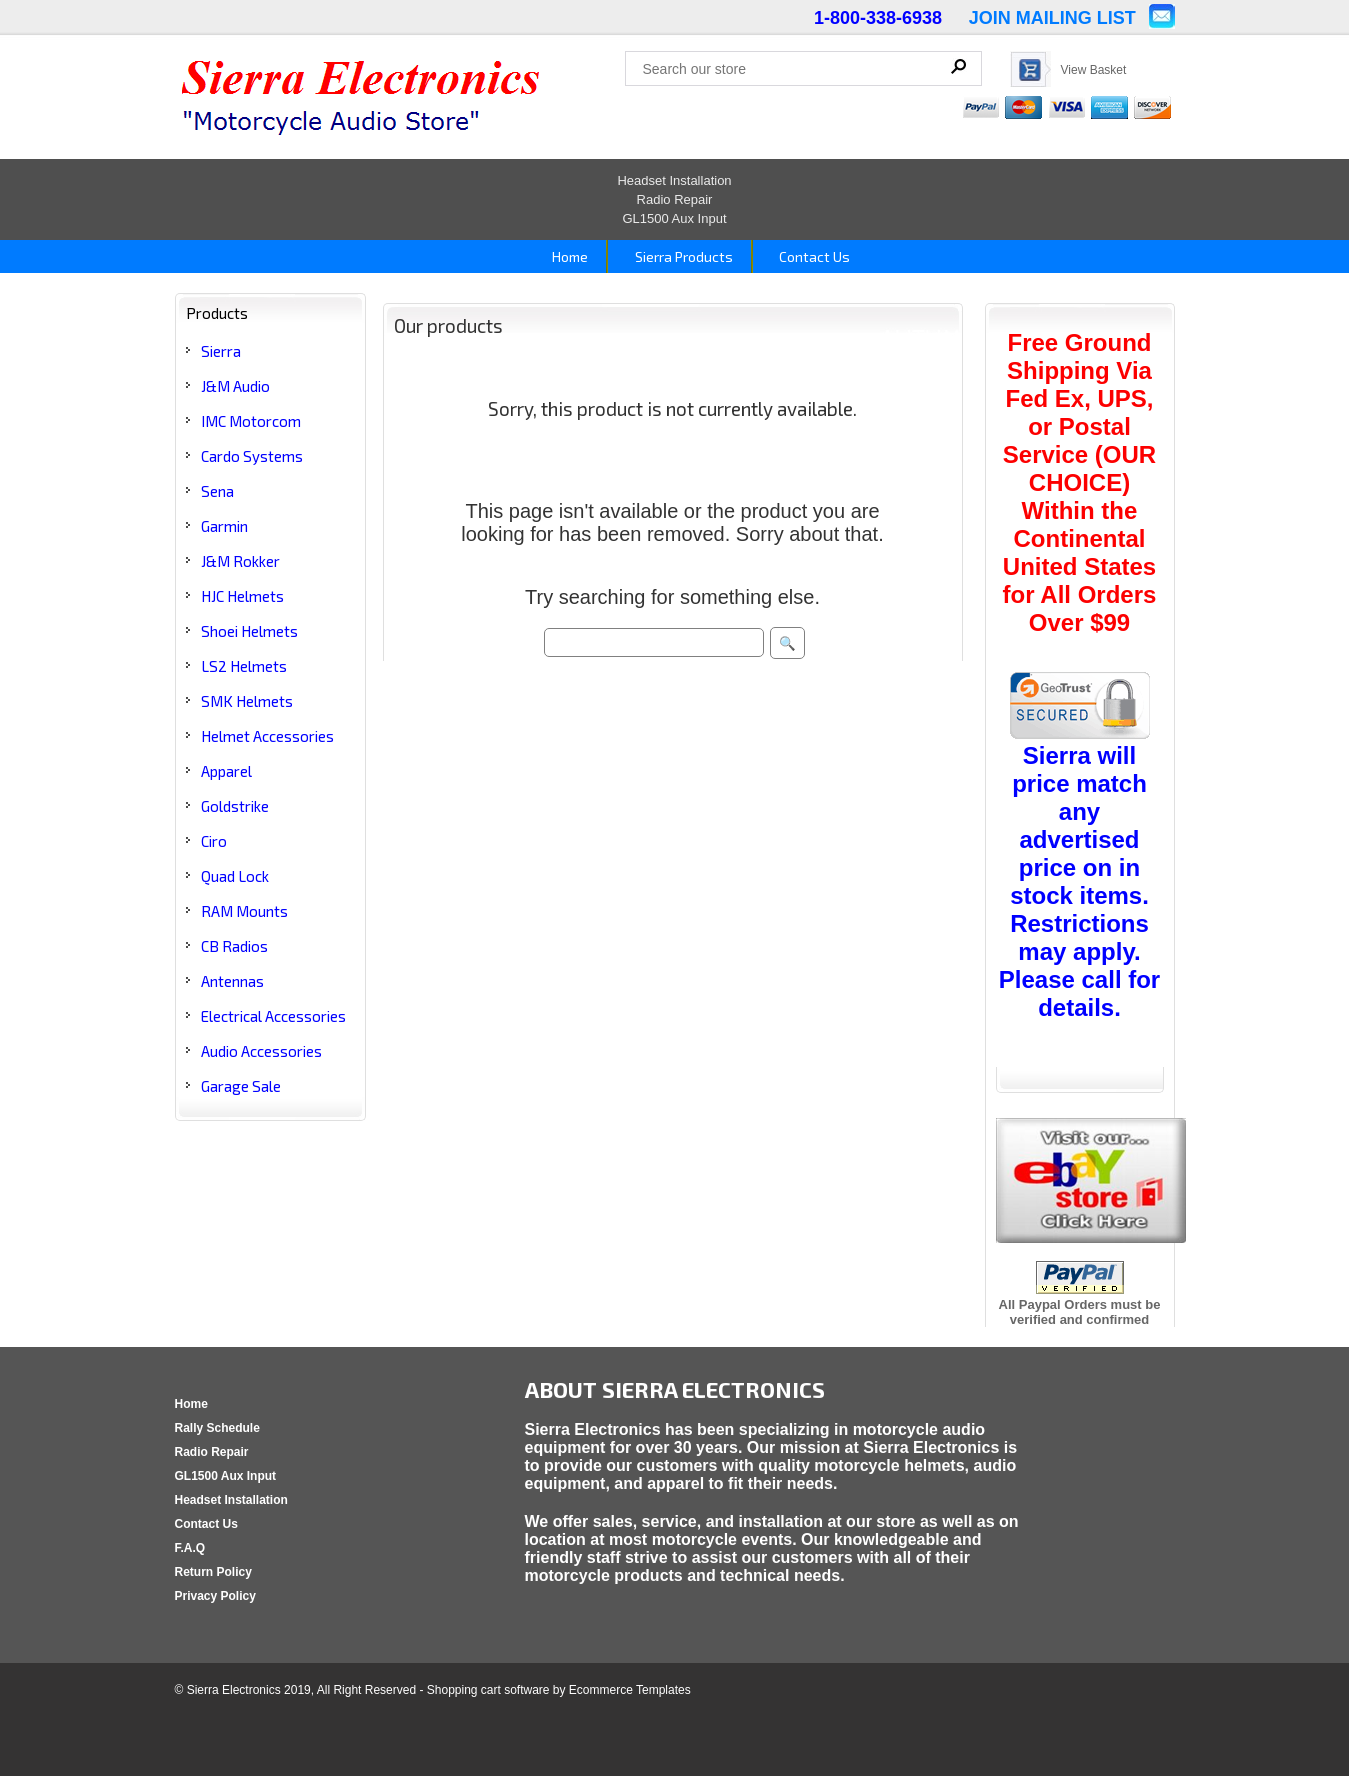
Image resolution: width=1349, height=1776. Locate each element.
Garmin (224, 526)
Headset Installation (674, 180)
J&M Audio (235, 386)
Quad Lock (235, 876)
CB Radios (234, 946)
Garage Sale (241, 1086)
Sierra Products (682, 256)
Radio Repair (675, 199)
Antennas (232, 981)
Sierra (221, 351)
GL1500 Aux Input (674, 218)
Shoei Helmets (249, 631)
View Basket (1094, 70)
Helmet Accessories (267, 736)
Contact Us (813, 256)
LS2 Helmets (244, 666)
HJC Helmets (242, 596)
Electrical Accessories (273, 1016)
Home (568, 256)
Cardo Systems (252, 456)
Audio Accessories (261, 1051)
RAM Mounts (244, 911)
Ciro (214, 841)
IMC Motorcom (251, 421)
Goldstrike (235, 806)
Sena (217, 491)
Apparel (226, 771)
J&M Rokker (240, 561)
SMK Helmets (247, 701)
